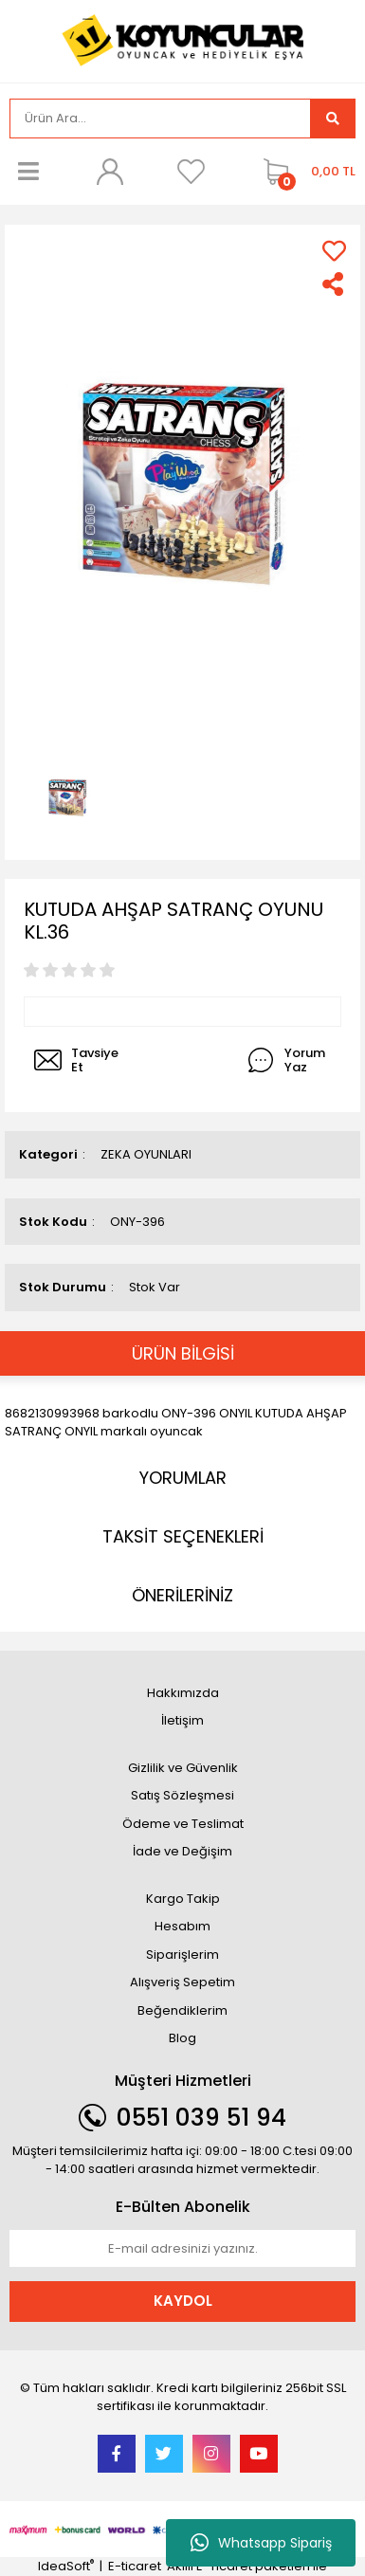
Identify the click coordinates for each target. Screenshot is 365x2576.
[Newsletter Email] (182, 2249)
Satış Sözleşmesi (182, 1795)
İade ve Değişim (182, 1851)
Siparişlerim (182, 1955)
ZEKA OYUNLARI (146, 1154)
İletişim (182, 1720)
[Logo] (183, 39)
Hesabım (182, 1926)
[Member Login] (110, 172)
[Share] (334, 284)
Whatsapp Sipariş (261, 2542)
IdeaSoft (66, 2566)
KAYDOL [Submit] (183, 2301)
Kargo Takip (183, 1899)
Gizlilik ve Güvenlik (183, 1768)
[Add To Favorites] (334, 251)
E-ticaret (134, 2566)
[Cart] (305, 172)
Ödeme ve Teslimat (183, 1824)
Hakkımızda (183, 1693)
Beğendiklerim (182, 2010)
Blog (182, 2038)
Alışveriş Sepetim (182, 1982)
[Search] (160, 118)
